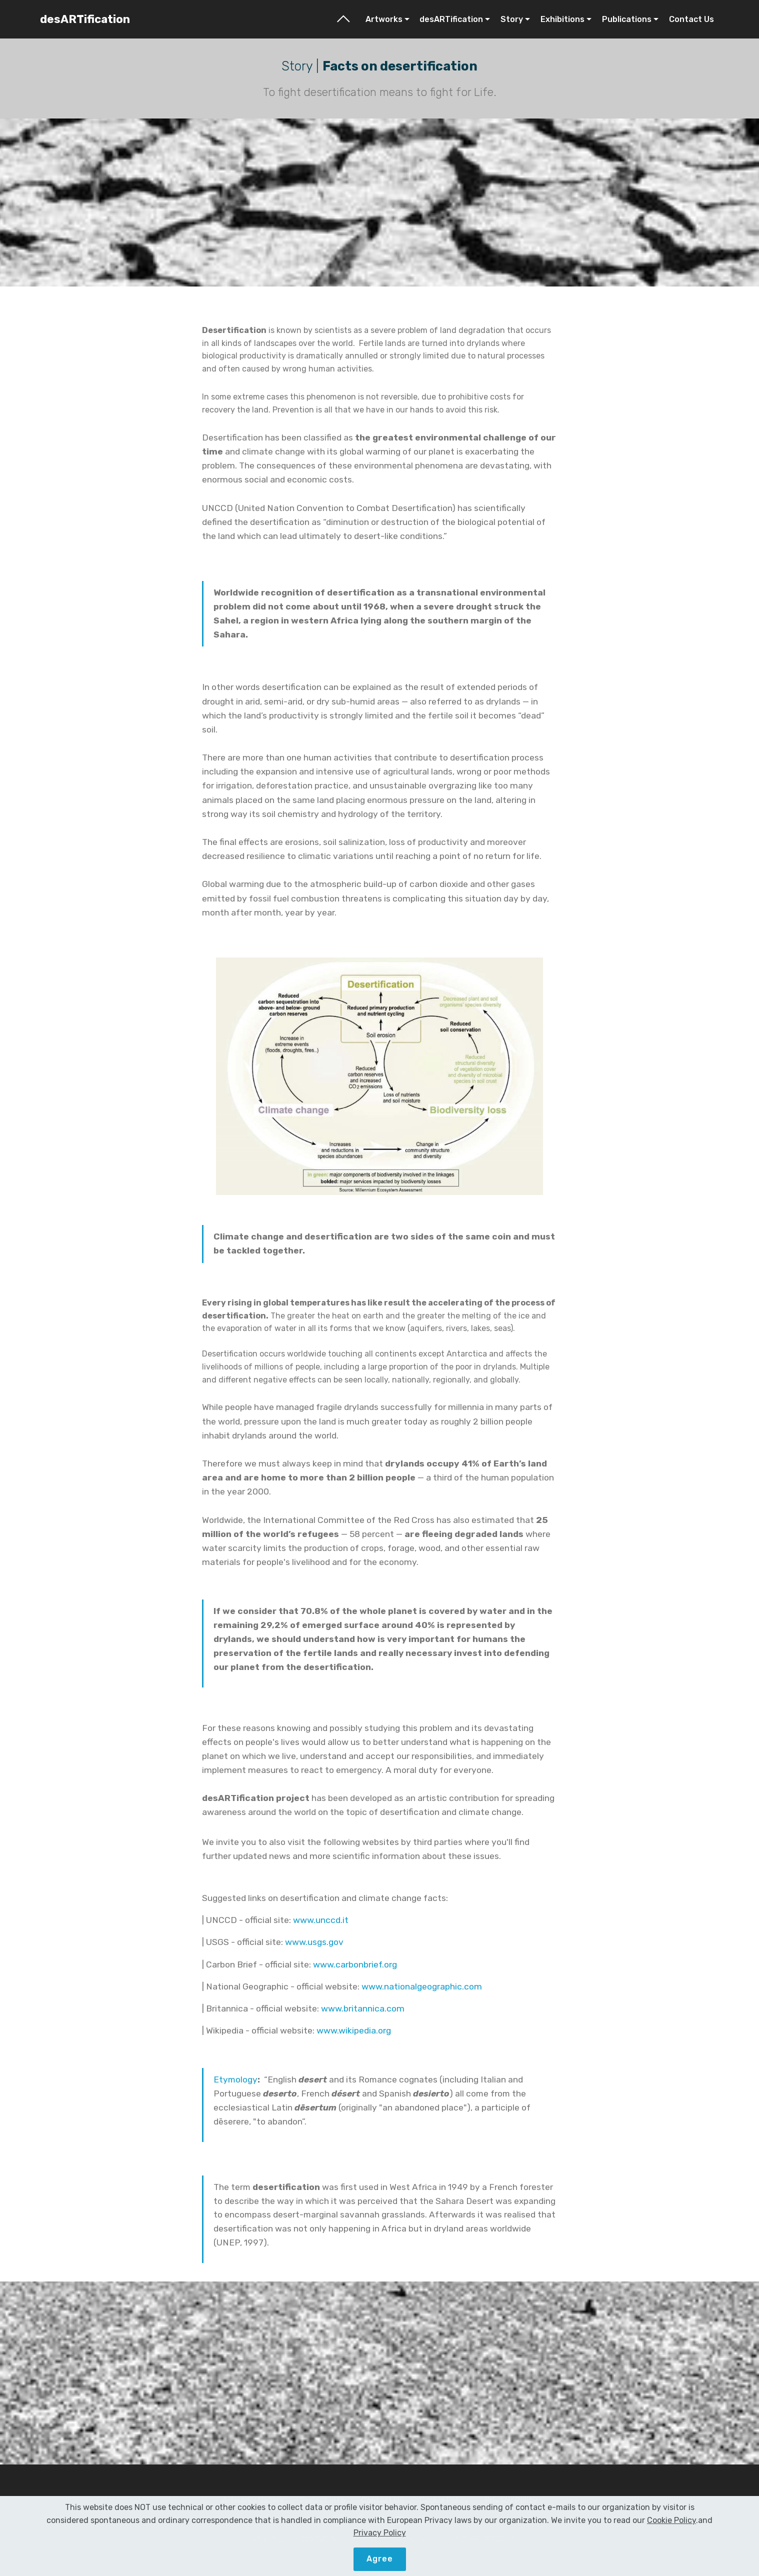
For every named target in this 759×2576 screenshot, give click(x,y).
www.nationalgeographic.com (422, 1987)
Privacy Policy (511, 2500)
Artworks (384, 19)
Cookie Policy (444, 2500)
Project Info (322, 2500)
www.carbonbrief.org (355, 1965)
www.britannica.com (362, 2009)
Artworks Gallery (253, 2500)
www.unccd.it (320, 1920)
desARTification (85, 19)
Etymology (236, 2079)
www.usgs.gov (314, 1942)
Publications (627, 19)
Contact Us (691, 19)
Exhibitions (562, 19)
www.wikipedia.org (353, 2031)
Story (511, 19)
